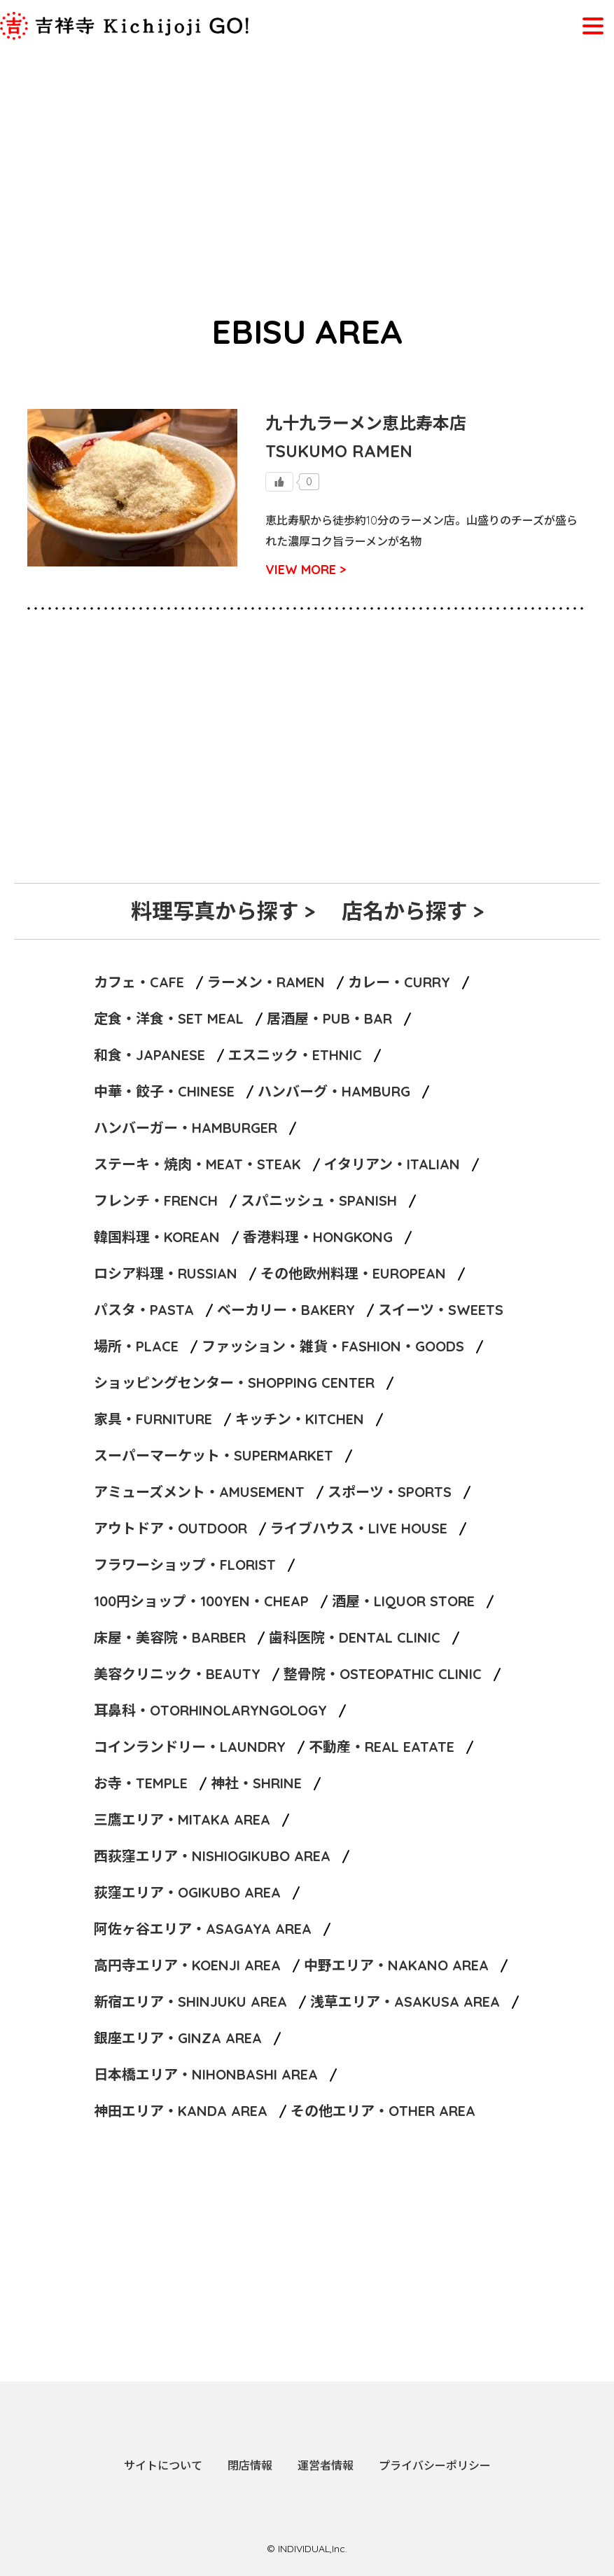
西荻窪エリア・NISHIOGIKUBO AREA (212, 1856)
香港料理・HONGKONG (318, 1237)
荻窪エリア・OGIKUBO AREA (187, 1892)
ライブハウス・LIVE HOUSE (358, 1528)
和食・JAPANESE (149, 1055)
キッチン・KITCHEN (299, 1419)
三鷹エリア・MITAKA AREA (182, 1819)
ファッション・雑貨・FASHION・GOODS (333, 1346)
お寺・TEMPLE (141, 1783)
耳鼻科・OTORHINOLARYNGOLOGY (210, 1710)
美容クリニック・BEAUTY (177, 1674)
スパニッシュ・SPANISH (319, 1200)
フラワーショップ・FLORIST (185, 1564)
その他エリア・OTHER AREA (383, 2110)
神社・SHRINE (256, 1783)
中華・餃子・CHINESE (164, 1091)
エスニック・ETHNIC (295, 1055)
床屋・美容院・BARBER (170, 1637)
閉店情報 (250, 2465)
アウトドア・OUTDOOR (170, 1528)
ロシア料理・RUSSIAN (165, 1273)
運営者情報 (326, 2465)
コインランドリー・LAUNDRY (190, 1746)
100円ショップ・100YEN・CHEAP (201, 1601)
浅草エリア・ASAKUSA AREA (405, 2001)
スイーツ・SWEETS (440, 1309)
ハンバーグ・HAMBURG (334, 1091)
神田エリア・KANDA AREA (180, 2110)
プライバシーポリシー (435, 2465)
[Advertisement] (307, 155)
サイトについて (163, 2465)
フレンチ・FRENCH (156, 1200)
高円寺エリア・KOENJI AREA (187, 1965)
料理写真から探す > (223, 911)
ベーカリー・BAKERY (286, 1309)
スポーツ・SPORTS (390, 1492)
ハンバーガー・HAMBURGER (185, 1127)
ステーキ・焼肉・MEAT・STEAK (197, 1164)
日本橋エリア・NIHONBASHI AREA (206, 2074)
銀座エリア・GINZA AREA (178, 2038)
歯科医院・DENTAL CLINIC (354, 1637)
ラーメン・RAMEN (266, 982)
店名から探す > (413, 911)
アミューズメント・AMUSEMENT (199, 1492)
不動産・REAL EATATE (381, 1746)
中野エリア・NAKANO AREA (396, 1965)
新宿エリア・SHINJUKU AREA (190, 2001)
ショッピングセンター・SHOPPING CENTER (234, 1382)
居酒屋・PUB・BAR (329, 1018)
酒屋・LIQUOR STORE (403, 1601)
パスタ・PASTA (144, 1309)
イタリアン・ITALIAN (392, 1164)
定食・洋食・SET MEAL (169, 1018)
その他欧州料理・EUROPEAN (353, 1273)
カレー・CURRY (399, 982)
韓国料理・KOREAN (157, 1237)
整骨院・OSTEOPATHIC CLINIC (383, 1674)
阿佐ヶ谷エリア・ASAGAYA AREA (203, 1928)
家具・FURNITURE (153, 1419)
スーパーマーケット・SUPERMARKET (213, 1455)
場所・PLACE (136, 1346)
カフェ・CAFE (139, 982)
